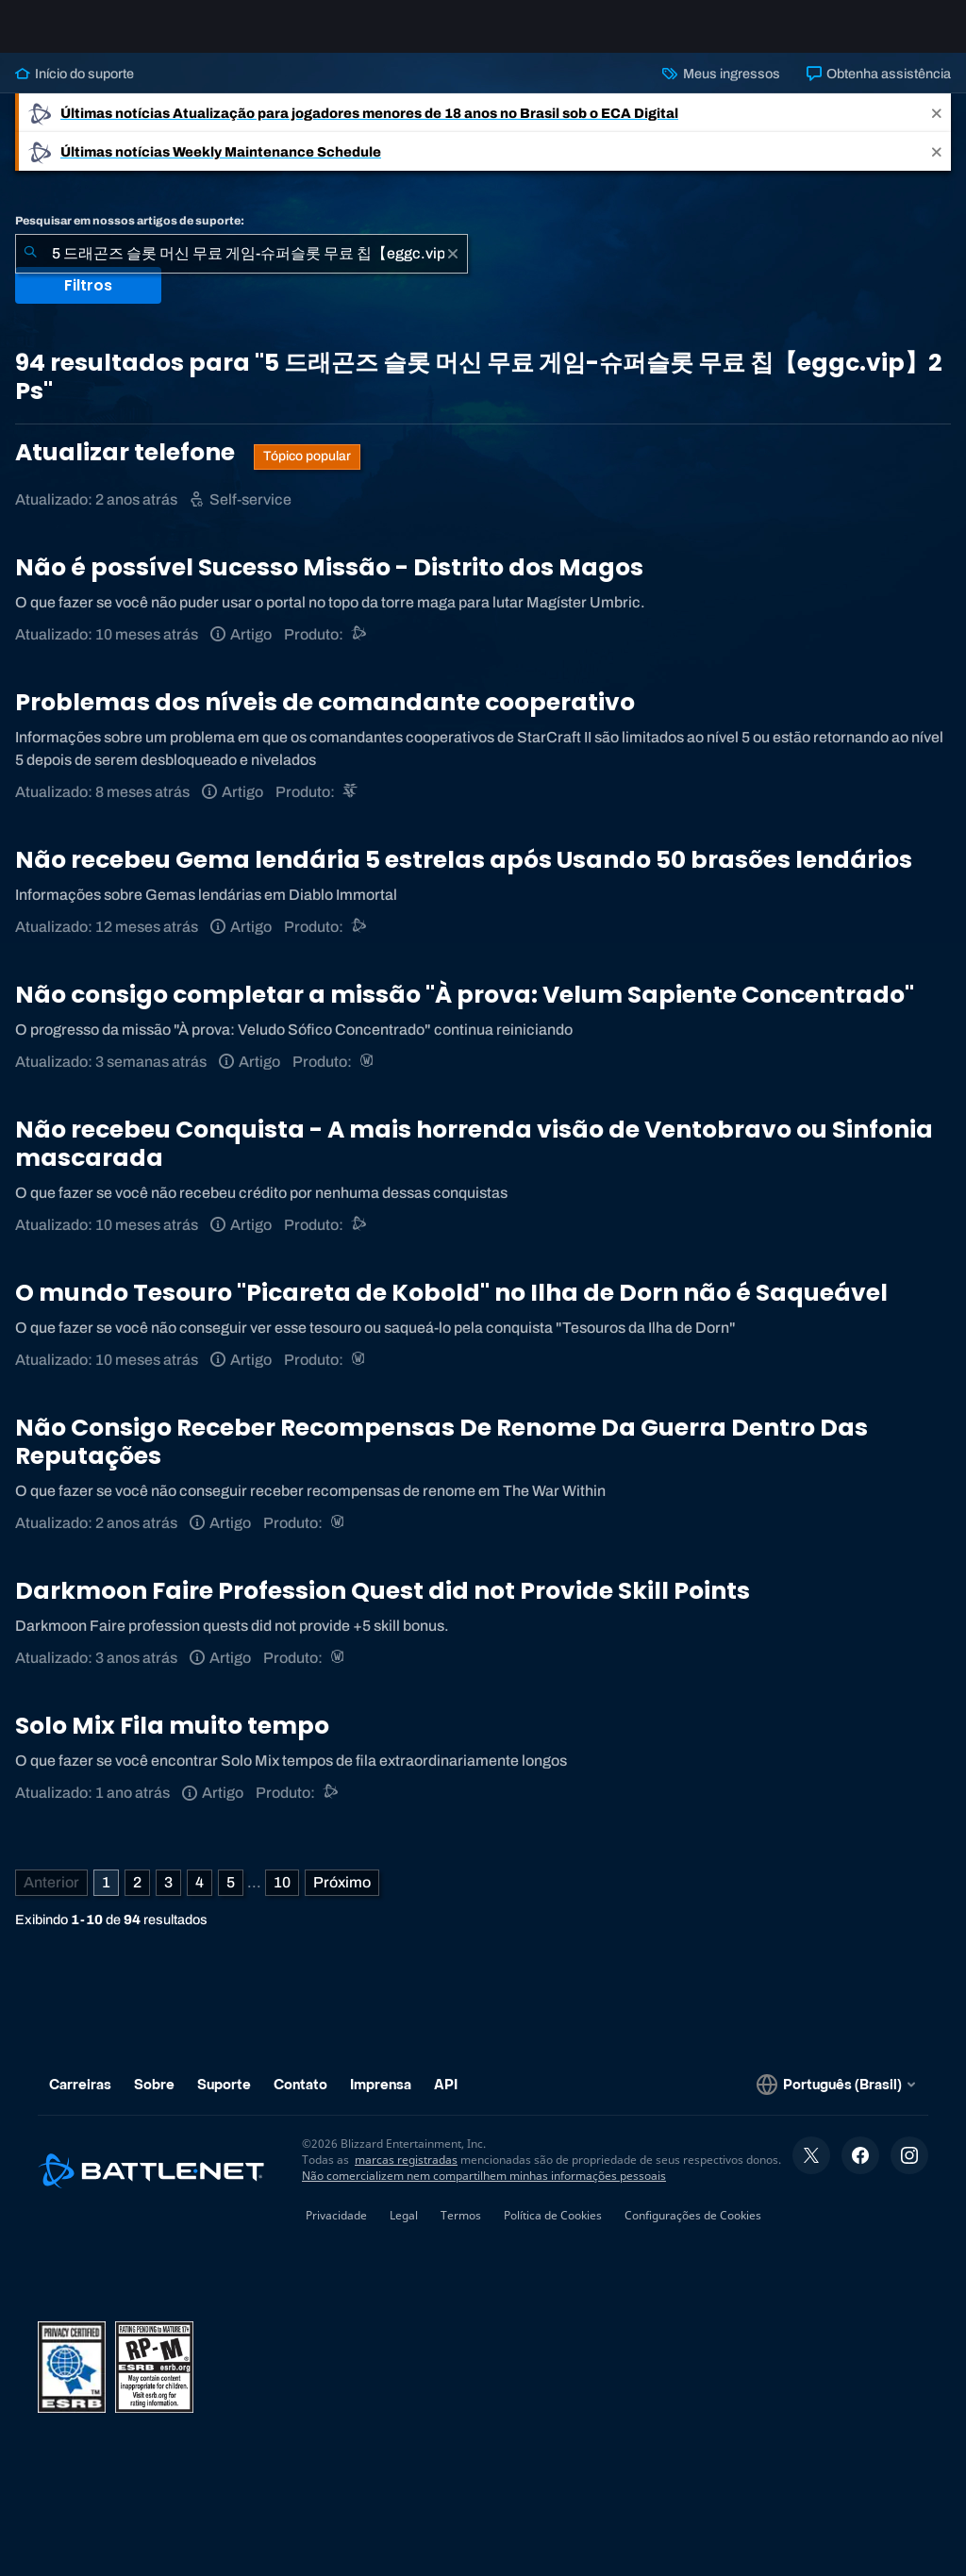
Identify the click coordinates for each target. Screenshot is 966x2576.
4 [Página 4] (199, 1897)
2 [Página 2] (137, 1897)
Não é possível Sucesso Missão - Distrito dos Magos (329, 582)
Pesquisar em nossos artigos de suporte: (129, 235)
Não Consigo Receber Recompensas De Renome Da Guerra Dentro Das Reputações (441, 1456)
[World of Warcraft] (368, 1077)
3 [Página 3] (168, 1897)
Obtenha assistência (879, 88)
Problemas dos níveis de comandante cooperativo (325, 717)
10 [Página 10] (282, 1897)
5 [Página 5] (230, 1897)
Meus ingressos (720, 88)
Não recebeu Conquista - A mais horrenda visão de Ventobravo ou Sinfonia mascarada (474, 1158)
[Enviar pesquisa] (30, 269)
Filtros (88, 300)
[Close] (937, 127)
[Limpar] (453, 269)
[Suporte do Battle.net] (360, 649)
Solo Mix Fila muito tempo (172, 1740)
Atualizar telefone (127, 467)
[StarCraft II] (351, 807)
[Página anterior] (51, 1898)
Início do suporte (74, 88)
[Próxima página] (342, 1898)
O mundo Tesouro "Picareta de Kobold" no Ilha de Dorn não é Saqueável (451, 1307)
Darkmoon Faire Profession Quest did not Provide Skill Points (382, 1605)
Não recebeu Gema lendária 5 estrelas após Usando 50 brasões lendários (463, 874)
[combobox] (241, 269)
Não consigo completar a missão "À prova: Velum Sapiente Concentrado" (464, 1009)
